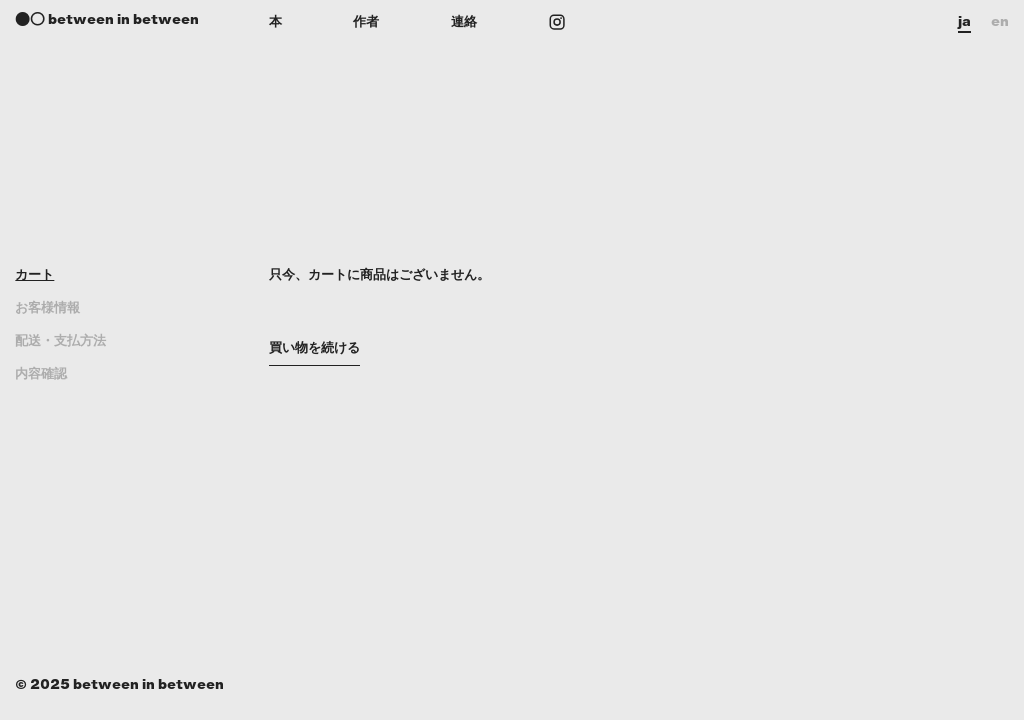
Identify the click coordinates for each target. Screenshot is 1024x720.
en (1000, 21)
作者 (366, 21)
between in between (123, 19)
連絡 (464, 21)
